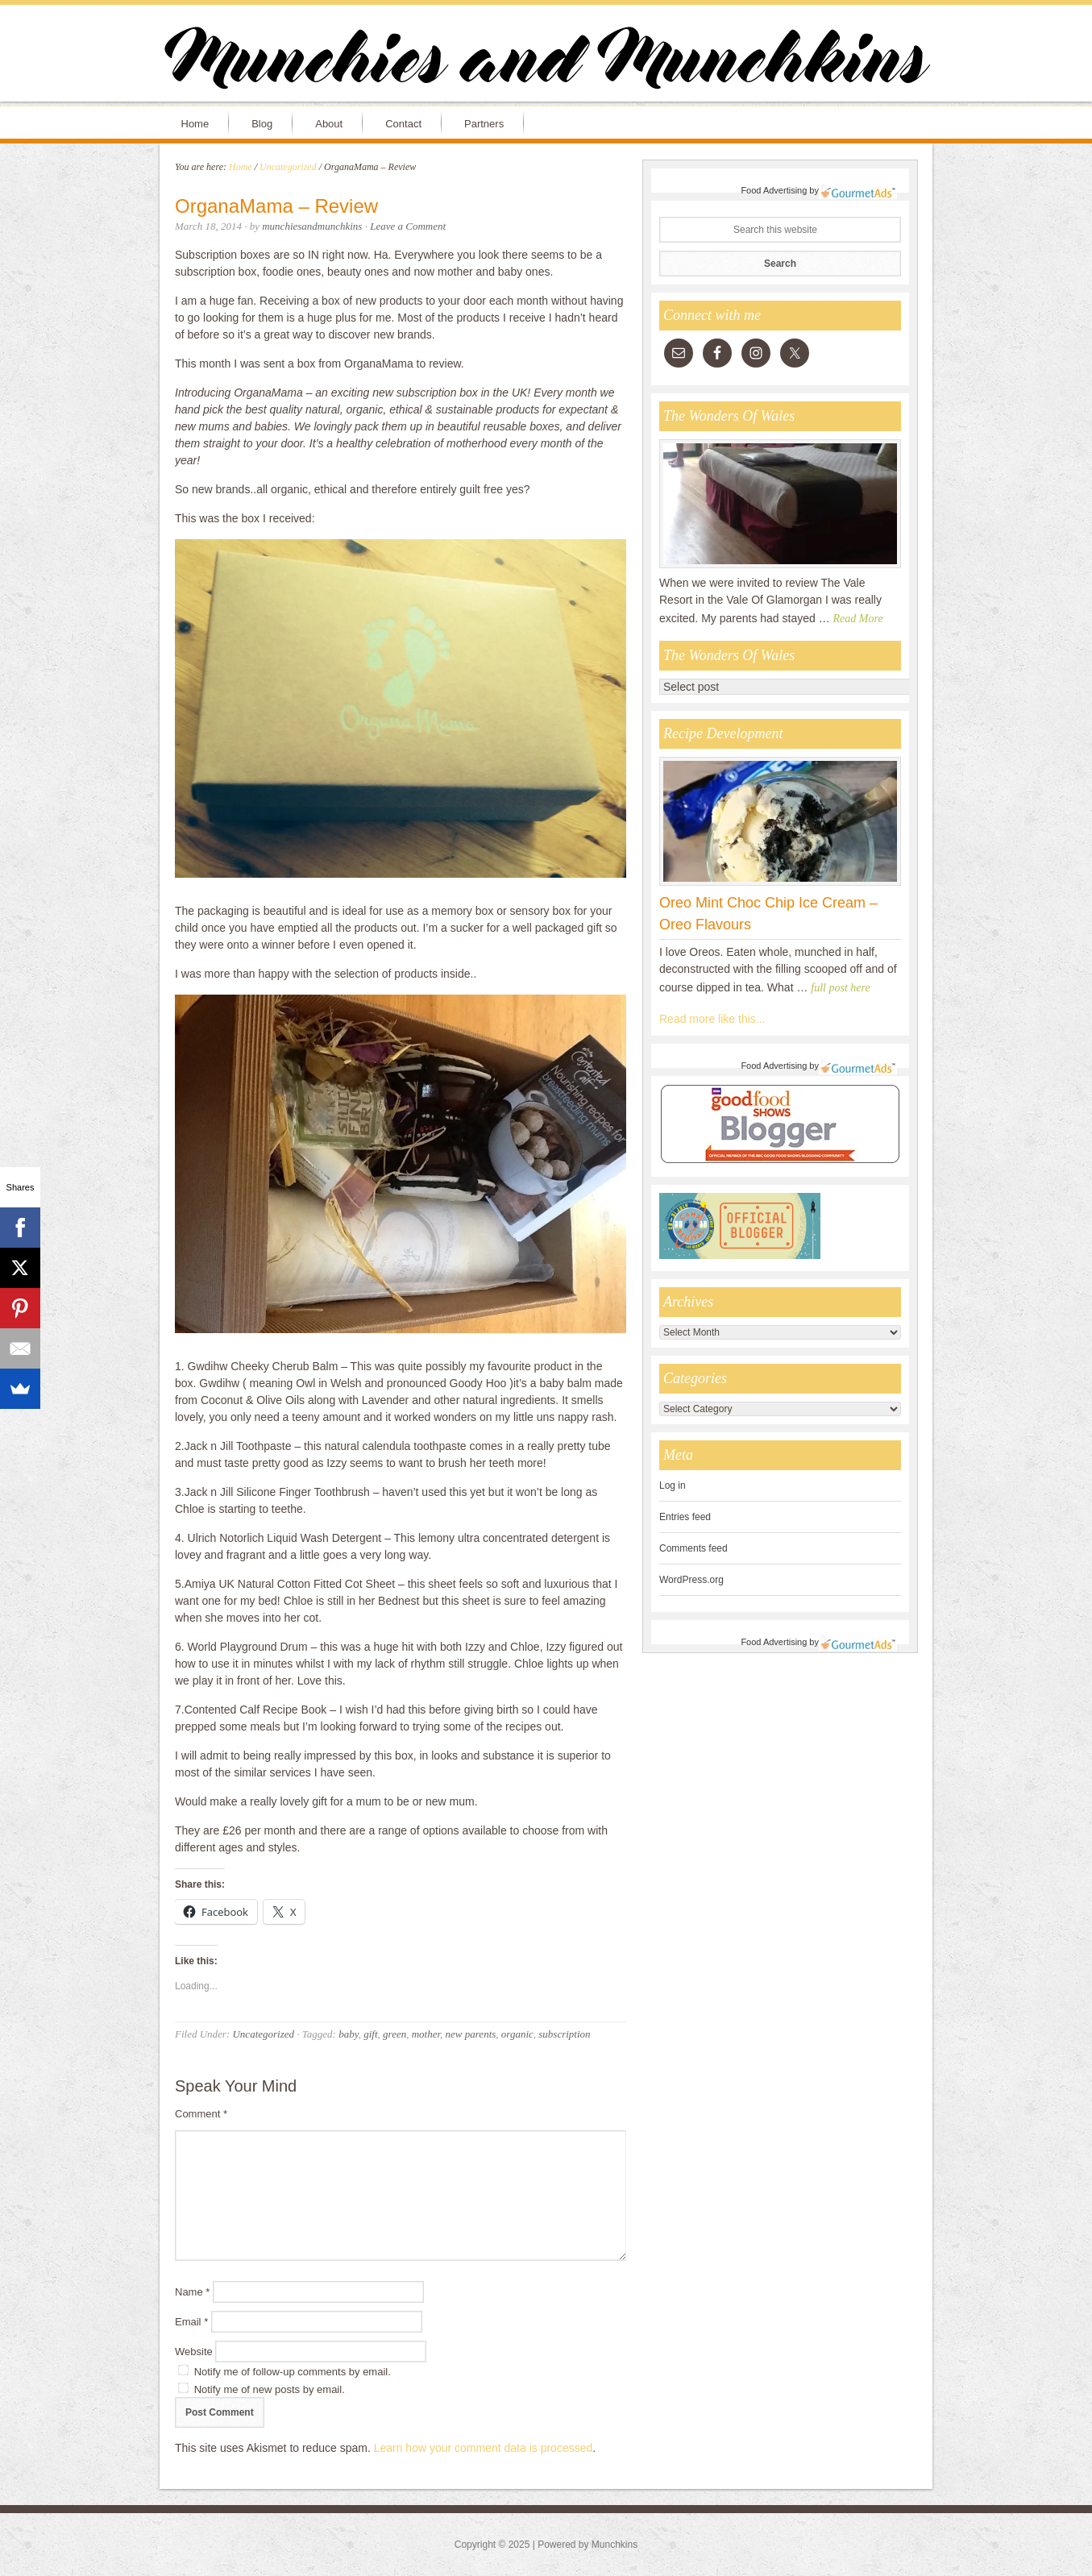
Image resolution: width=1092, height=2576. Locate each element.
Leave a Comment (408, 226)
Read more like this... (712, 1018)
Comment (201, 2114)
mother (426, 2034)
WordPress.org (691, 1579)
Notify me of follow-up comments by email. (292, 2372)
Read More (858, 619)
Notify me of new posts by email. (269, 2389)
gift (370, 2034)
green (394, 2034)
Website (194, 2351)
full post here (840, 988)
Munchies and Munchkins (546, 61)
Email (191, 2322)
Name (192, 2292)
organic (517, 2034)
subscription (564, 2034)
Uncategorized (263, 2034)
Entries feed (685, 1517)
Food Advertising (774, 190)
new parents (471, 2034)
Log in (672, 1485)
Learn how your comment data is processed (483, 2447)
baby (348, 2034)
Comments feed (693, 1548)
